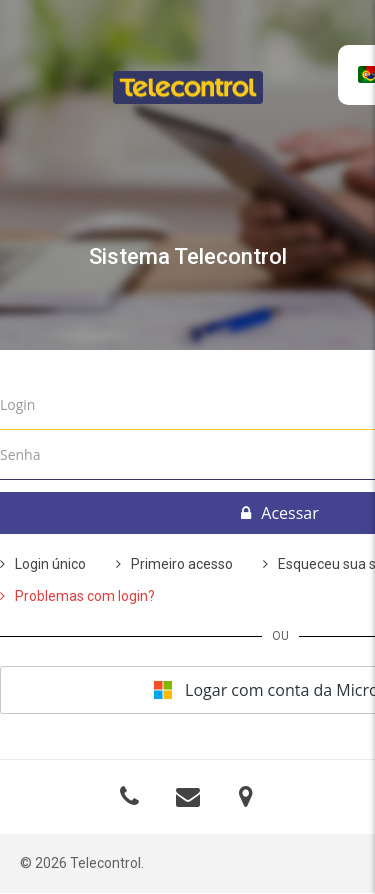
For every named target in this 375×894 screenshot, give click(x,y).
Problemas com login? (85, 596)
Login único (50, 564)
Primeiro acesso (182, 564)
